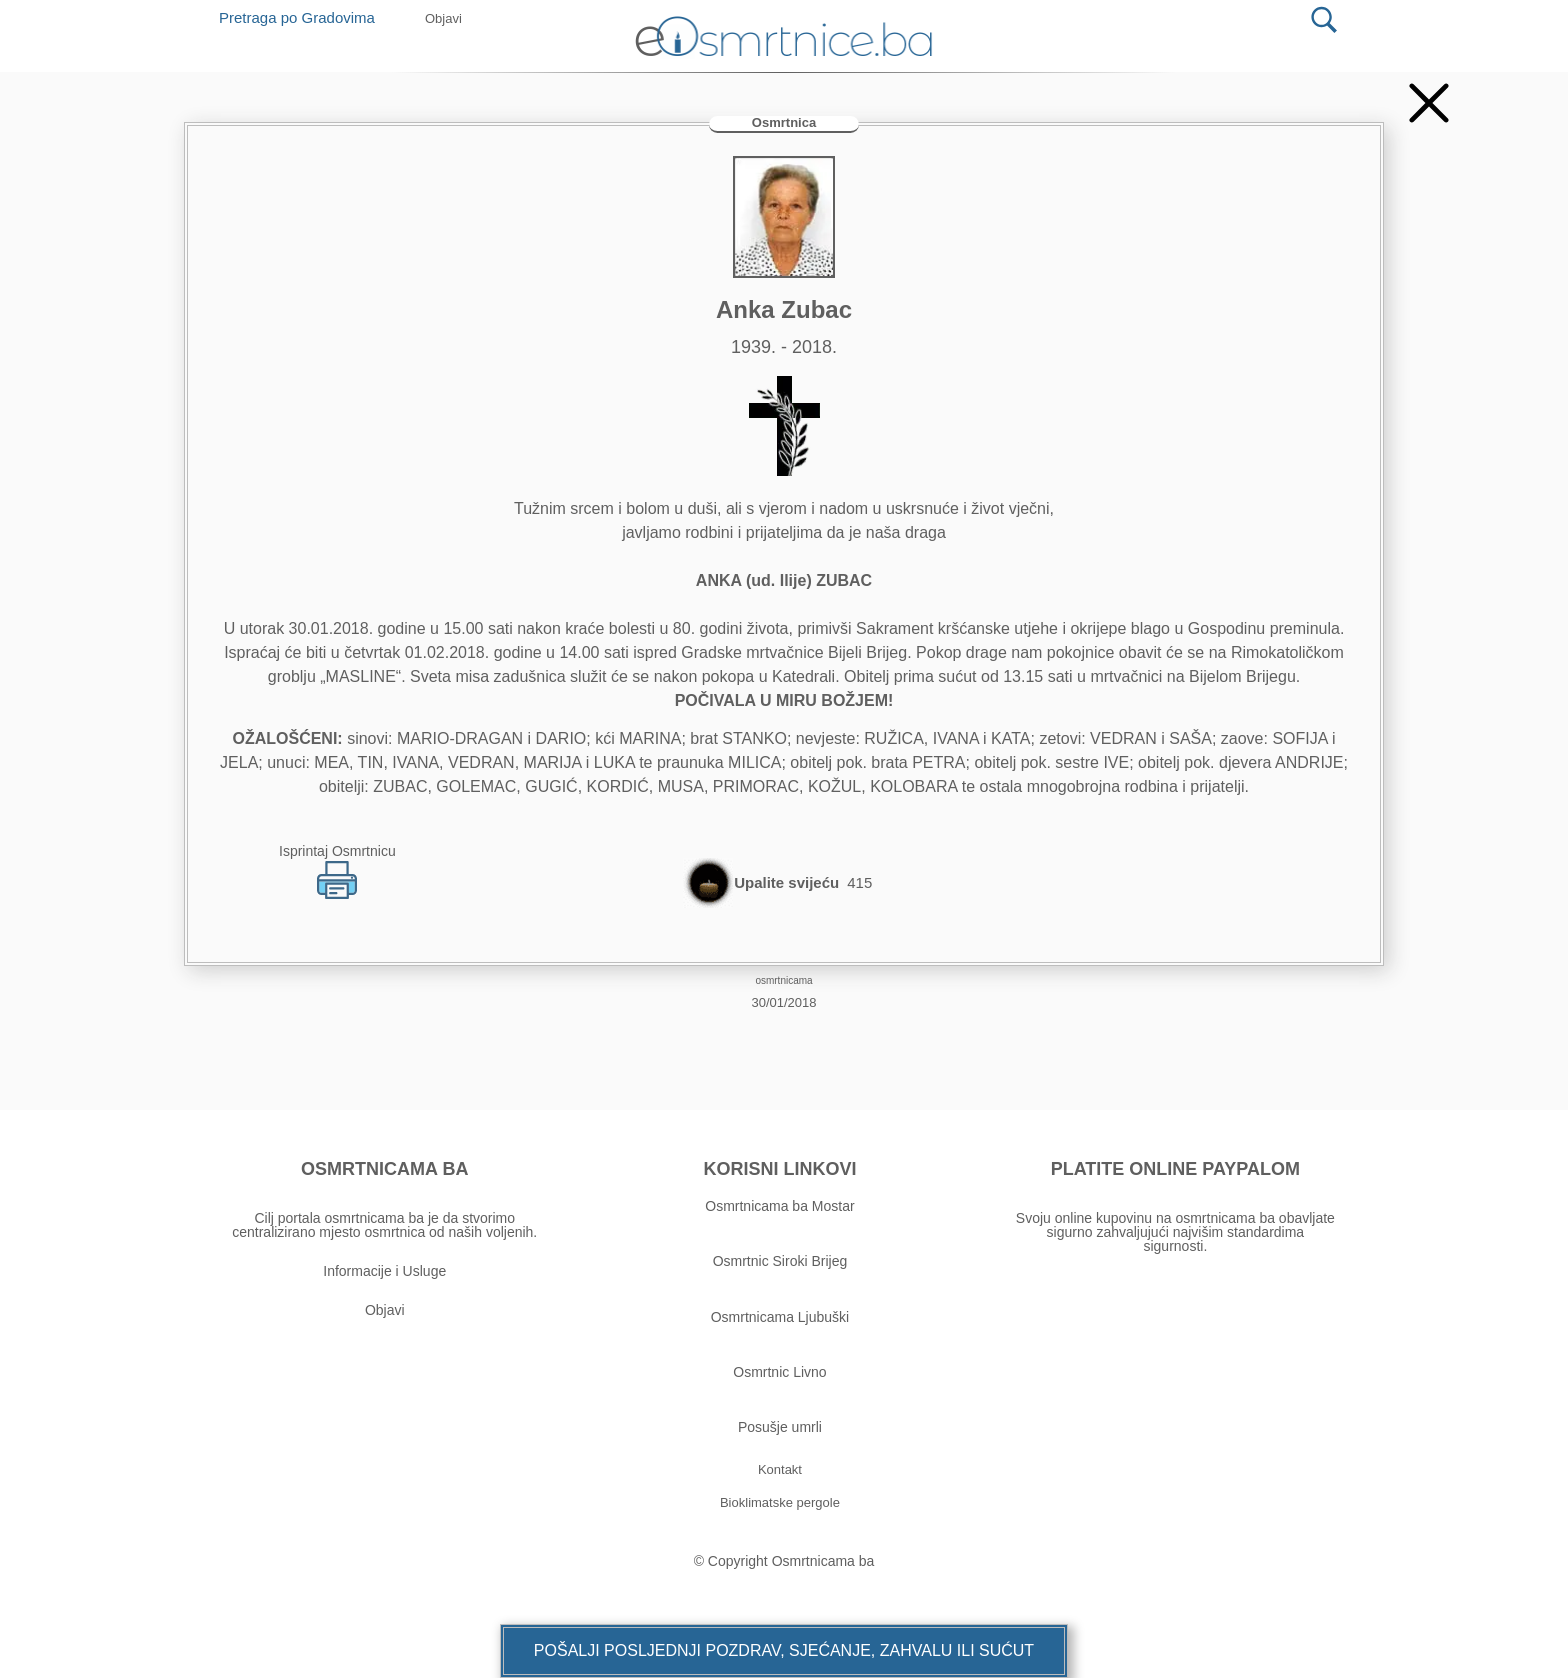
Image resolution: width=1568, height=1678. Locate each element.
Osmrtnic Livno (779, 1372)
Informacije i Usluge (384, 1271)
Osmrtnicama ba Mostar (779, 1206)
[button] (784, 1651)
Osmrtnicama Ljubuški (780, 1317)
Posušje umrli (780, 1427)
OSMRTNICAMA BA (384, 1169)
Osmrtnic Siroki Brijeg (780, 1261)
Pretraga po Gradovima (304, 17)
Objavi (385, 1310)
